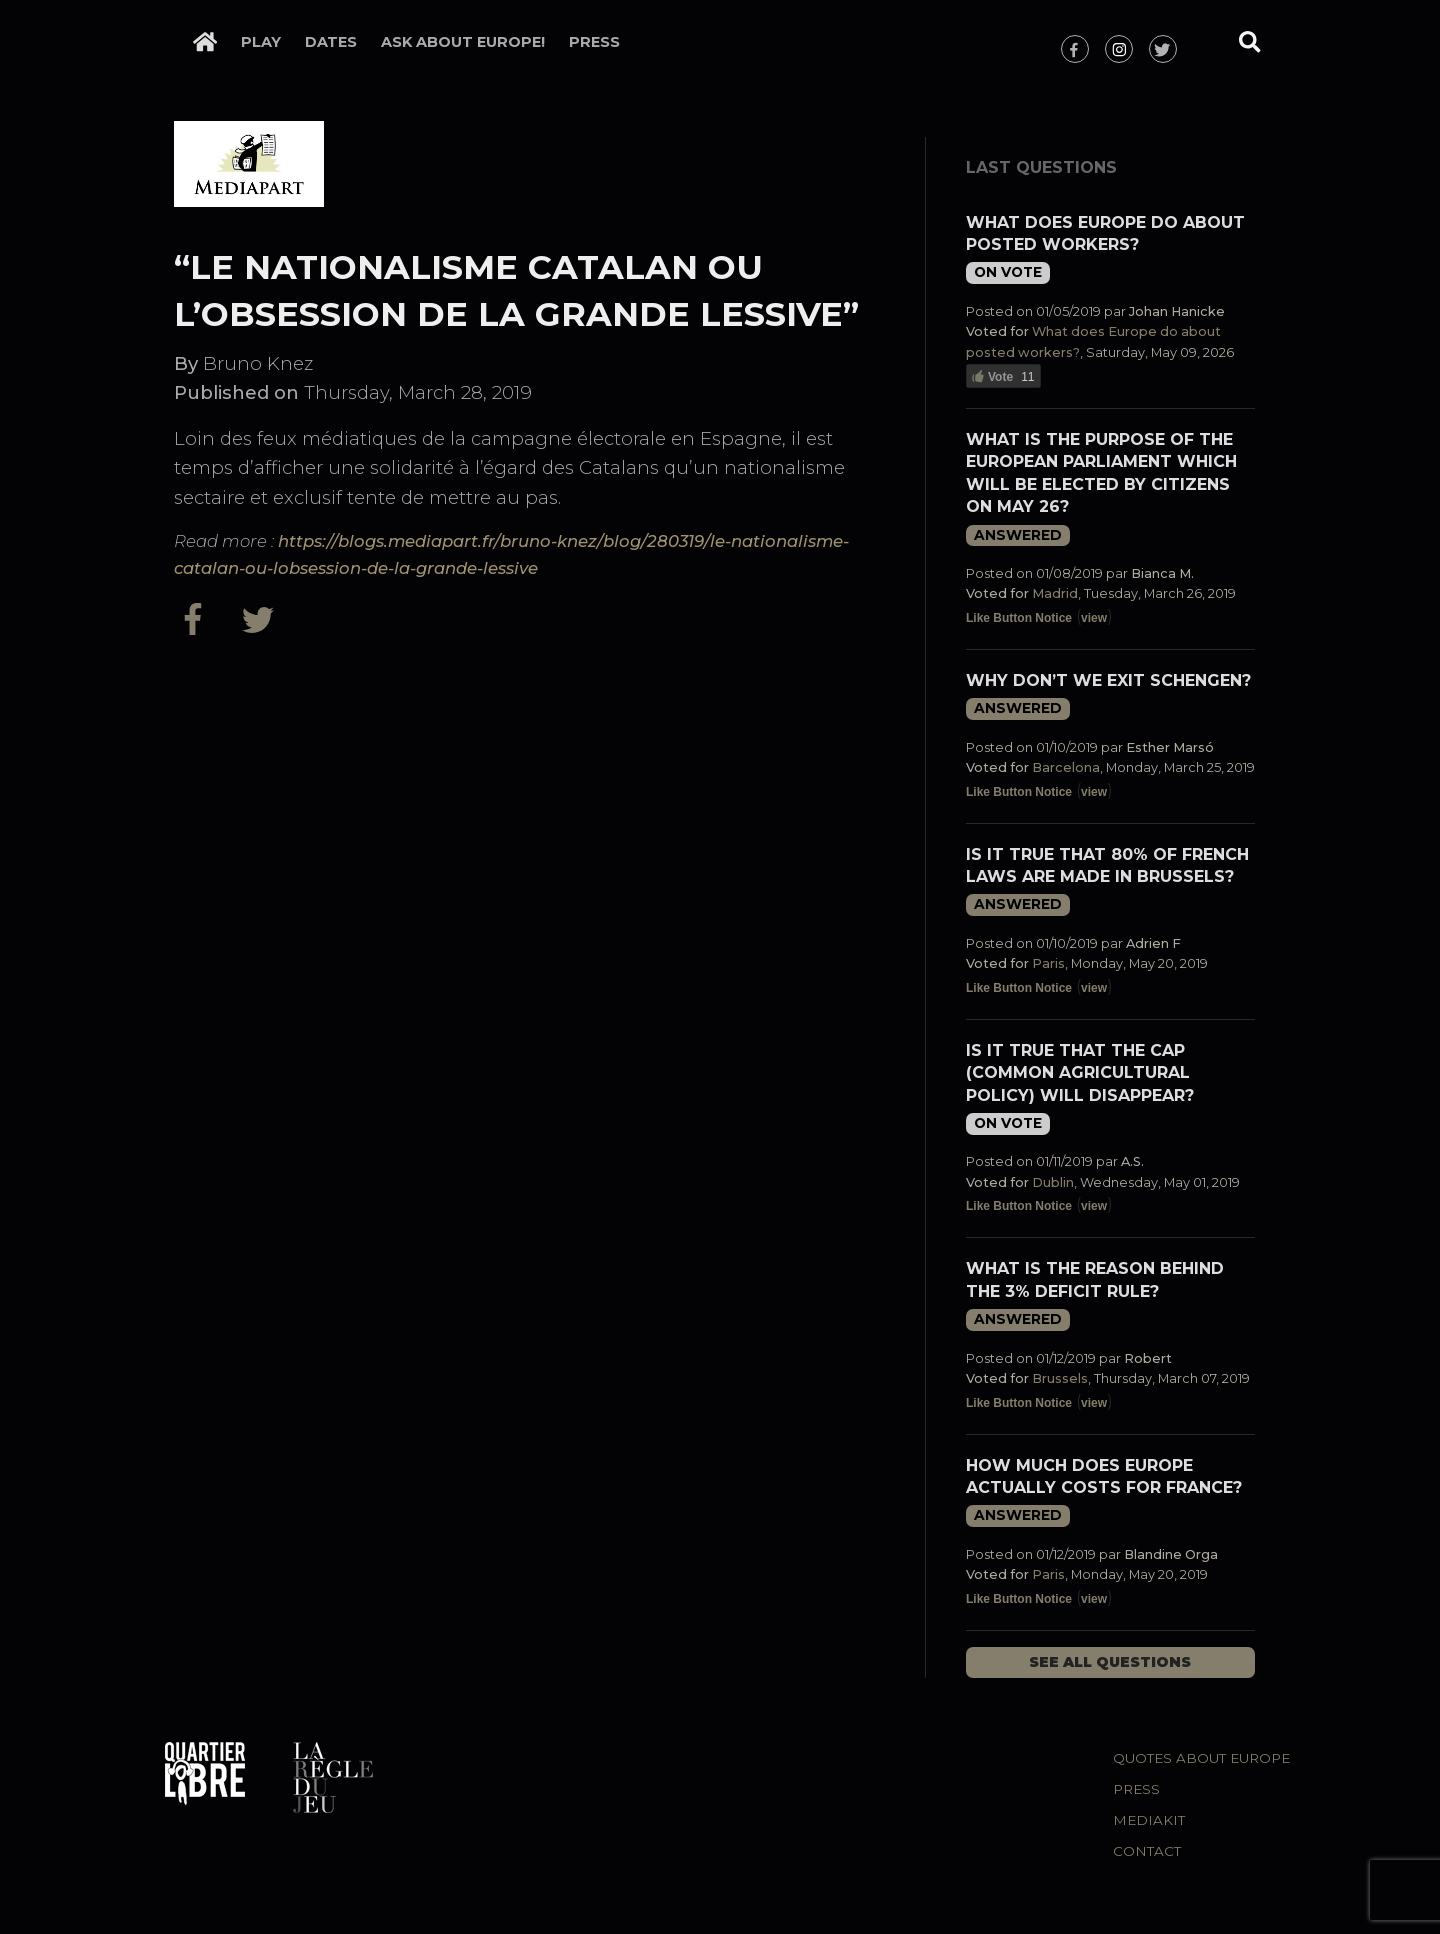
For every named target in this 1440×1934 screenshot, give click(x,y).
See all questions (1110, 1662)
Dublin (1053, 1182)
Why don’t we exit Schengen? (1108, 680)
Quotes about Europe (1201, 1758)
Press (594, 42)
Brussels (1060, 1378)
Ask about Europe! (463, 42)
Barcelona (1066, 767)
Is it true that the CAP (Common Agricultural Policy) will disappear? (1080, 1073)
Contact (1147, 1851)
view (1094, 618)
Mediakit (1149, 1820)
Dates (331, 42)
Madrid (1055, 593)
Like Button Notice (1019, 618)
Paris (1048, 963)
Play (261, 42)
